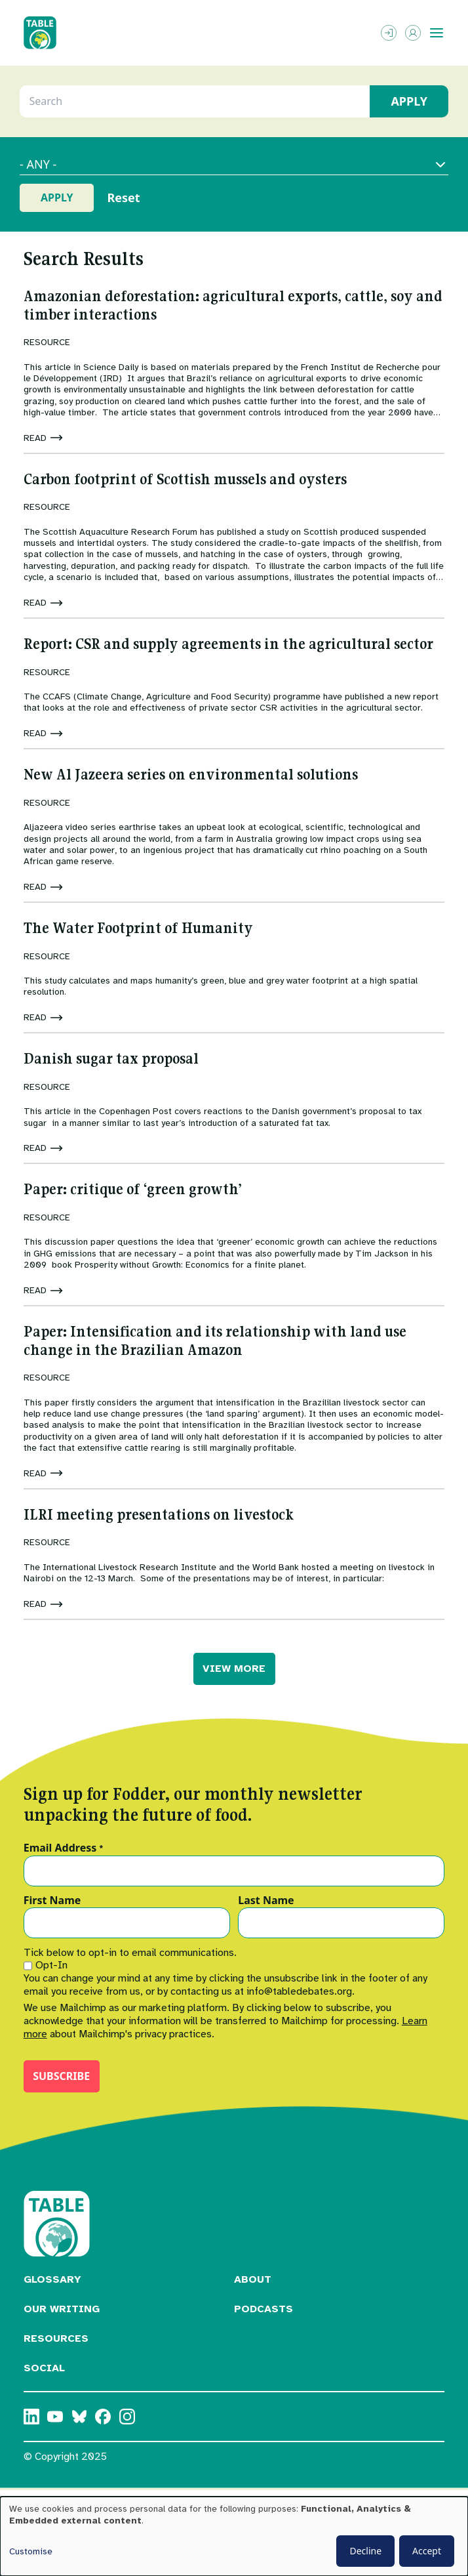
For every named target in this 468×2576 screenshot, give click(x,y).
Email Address (64, 1848)
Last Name (266, 1900)
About (252, 2279)
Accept (426, 2551)
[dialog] (234, 2536)
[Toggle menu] (436, 32)
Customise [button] (30, 2551)
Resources (56, 2338)
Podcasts (263, 2309)
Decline (365, 2551)
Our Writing (62, 2309)
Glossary (52, 2279)
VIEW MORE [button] (234, 1668)
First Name (52, 1900)
